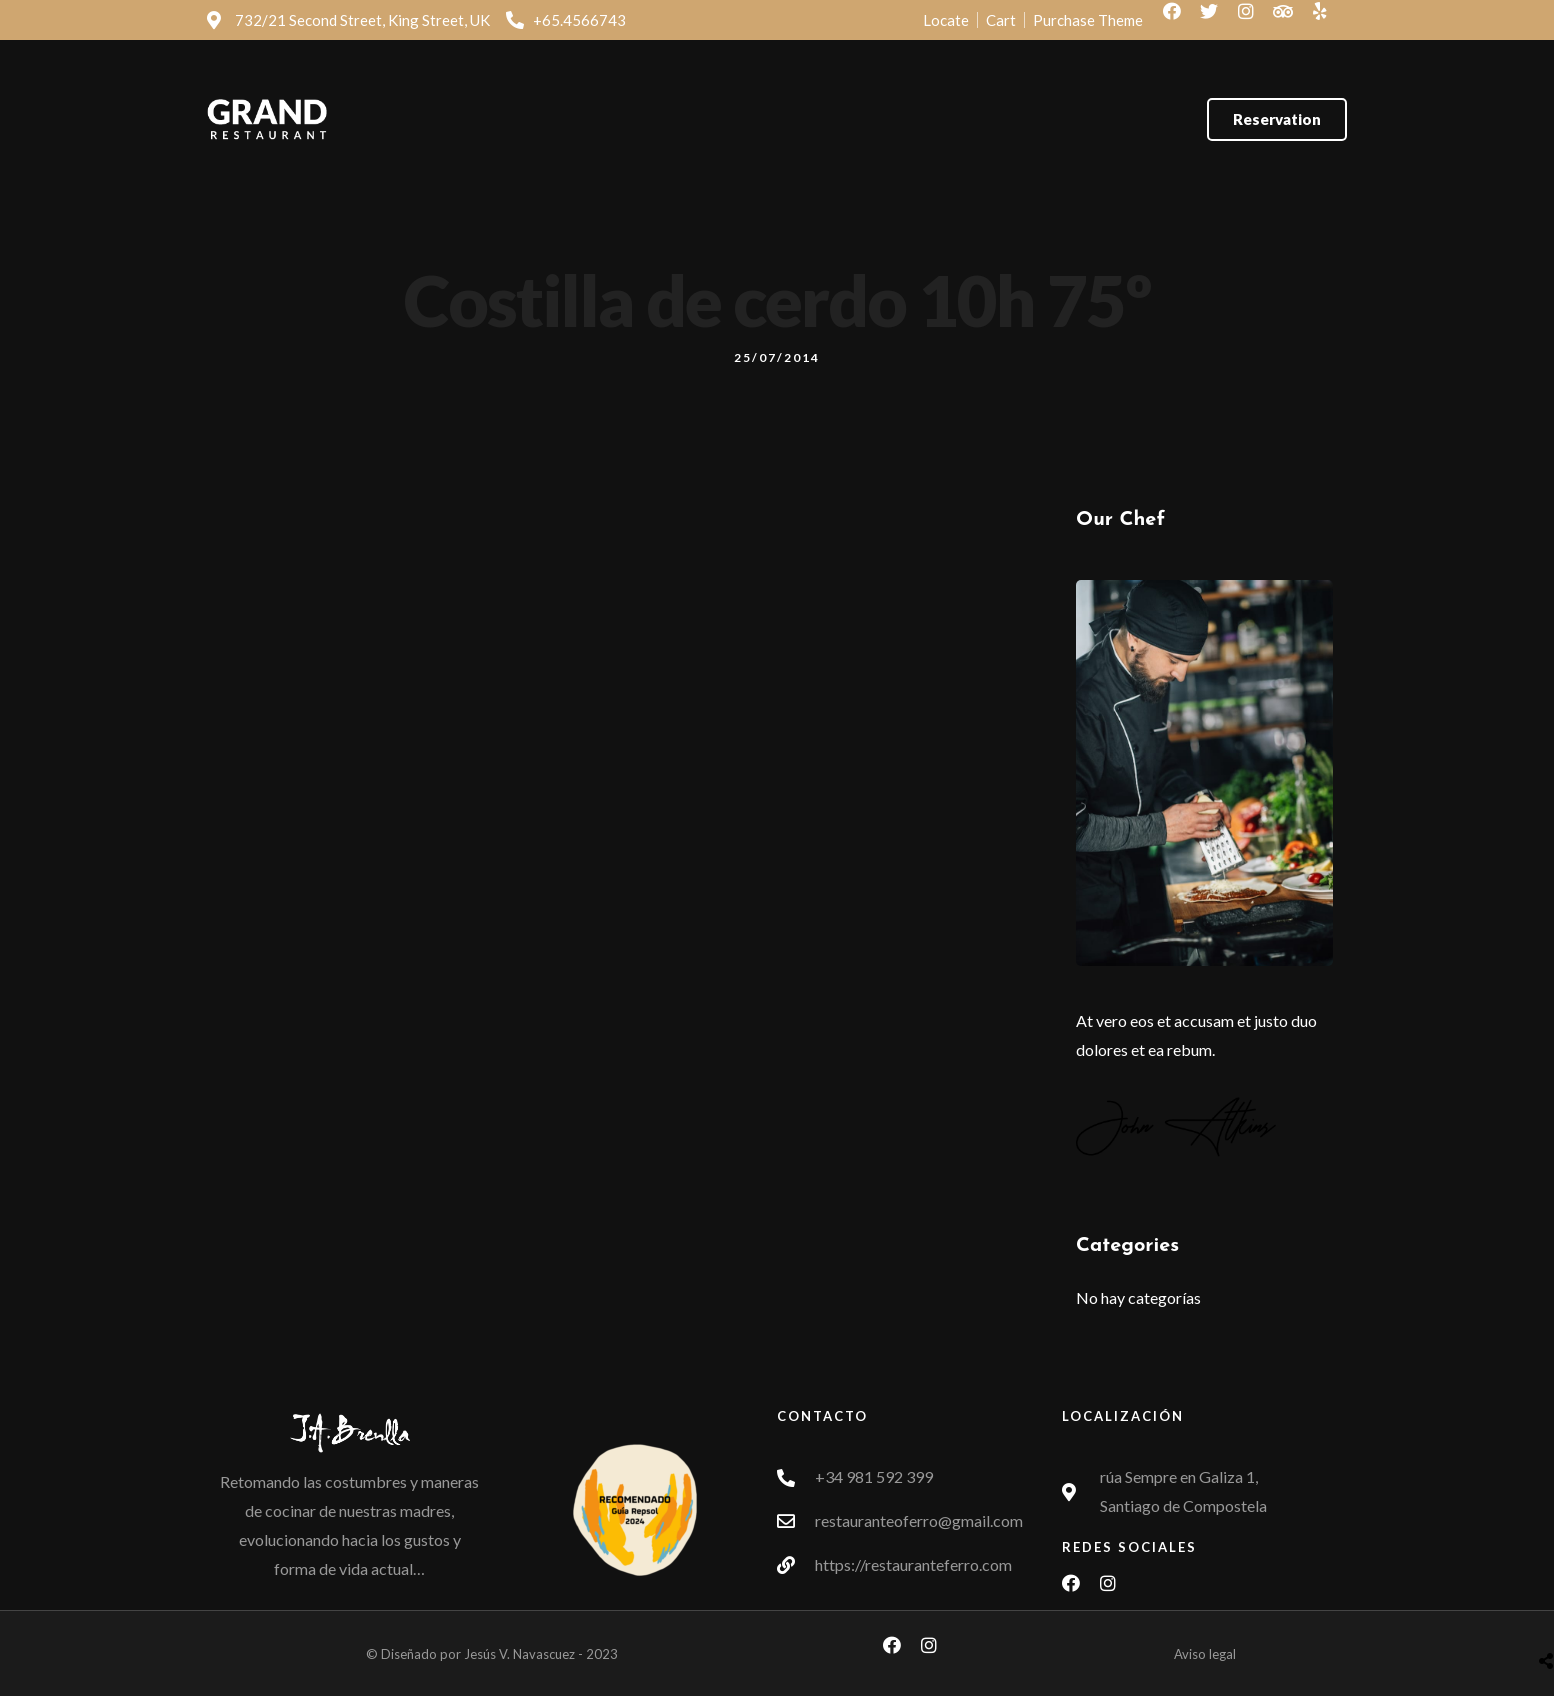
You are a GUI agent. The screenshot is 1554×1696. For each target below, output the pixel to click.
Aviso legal (1205, 1654)
